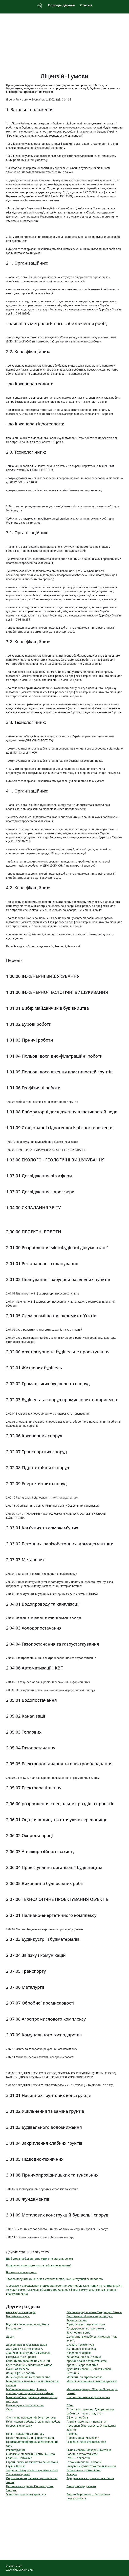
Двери (10, 2336)
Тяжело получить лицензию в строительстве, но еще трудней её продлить (54, 2279)
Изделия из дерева (79, 2353)
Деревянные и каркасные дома (26, 2345)
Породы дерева (61, 5)
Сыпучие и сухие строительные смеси (91, 2466)
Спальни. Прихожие (19, 2458)
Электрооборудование (81, 2486)
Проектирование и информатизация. (30, 2438)
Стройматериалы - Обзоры (84, 2462)
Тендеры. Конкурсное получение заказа (32, 2470)
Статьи (86, 5)
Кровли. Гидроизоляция (82, 2365)
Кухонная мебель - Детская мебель (89, 2369)
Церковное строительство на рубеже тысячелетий (38, 2265)
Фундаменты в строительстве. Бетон (90, 2478)
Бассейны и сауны (18, 2316)
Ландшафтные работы (20, 2373)
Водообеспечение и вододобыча (27, 2324)
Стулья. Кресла (15, 2466)
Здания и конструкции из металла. (28, 2353)
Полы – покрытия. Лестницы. (25, 2434)
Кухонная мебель (17, 2369)
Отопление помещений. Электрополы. (31, 2417)
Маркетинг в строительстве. (85, 2377)
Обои (70, 2405)
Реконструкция (16, 2450)
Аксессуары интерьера (20, 2312)
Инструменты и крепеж (21, 2357)
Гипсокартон (14, 2328)
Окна (9, 2409)
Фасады (72, 2474)
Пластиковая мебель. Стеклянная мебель (33, 2421)
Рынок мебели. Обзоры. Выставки (89, 2450)
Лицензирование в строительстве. (28, 2377)
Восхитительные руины (21, 2272)
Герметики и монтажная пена (86, 2324)
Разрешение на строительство (86, 2442)
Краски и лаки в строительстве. (87, 2361)
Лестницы (73, 2373)
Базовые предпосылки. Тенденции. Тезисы (94, 2312)
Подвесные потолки (19, 2425)
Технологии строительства (84, 2470)
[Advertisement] (64, 41)
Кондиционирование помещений (28, 2361)
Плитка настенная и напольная (87, 2421)
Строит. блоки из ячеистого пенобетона (32, 2462)
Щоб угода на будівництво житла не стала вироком (39, 2259)
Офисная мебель (78, 2417)
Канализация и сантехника (84, 2357)
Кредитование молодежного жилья (29, 2365)
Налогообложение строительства (88, 2397)
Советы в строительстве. (83, 2454)
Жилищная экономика (81, 2349)
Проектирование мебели (83, 2438)
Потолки (72, 2434)
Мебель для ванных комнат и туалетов (92, 2381)
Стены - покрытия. (78, 2458)
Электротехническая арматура (26, 2494)
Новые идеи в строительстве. (25, 2405)
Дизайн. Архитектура (80, 2345)
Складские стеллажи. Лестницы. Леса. (30, 2454)
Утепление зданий (18, 2474)
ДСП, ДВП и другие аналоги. (24, 2349)
